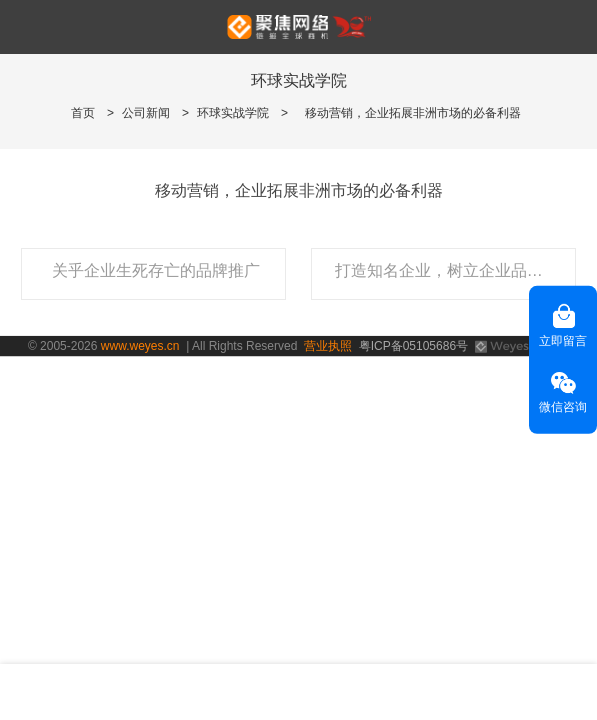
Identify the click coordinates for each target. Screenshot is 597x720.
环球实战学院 (233, 113)
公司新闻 (146, 113)
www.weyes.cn (140, 346)
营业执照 (328, 346)
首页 (83, 113)
